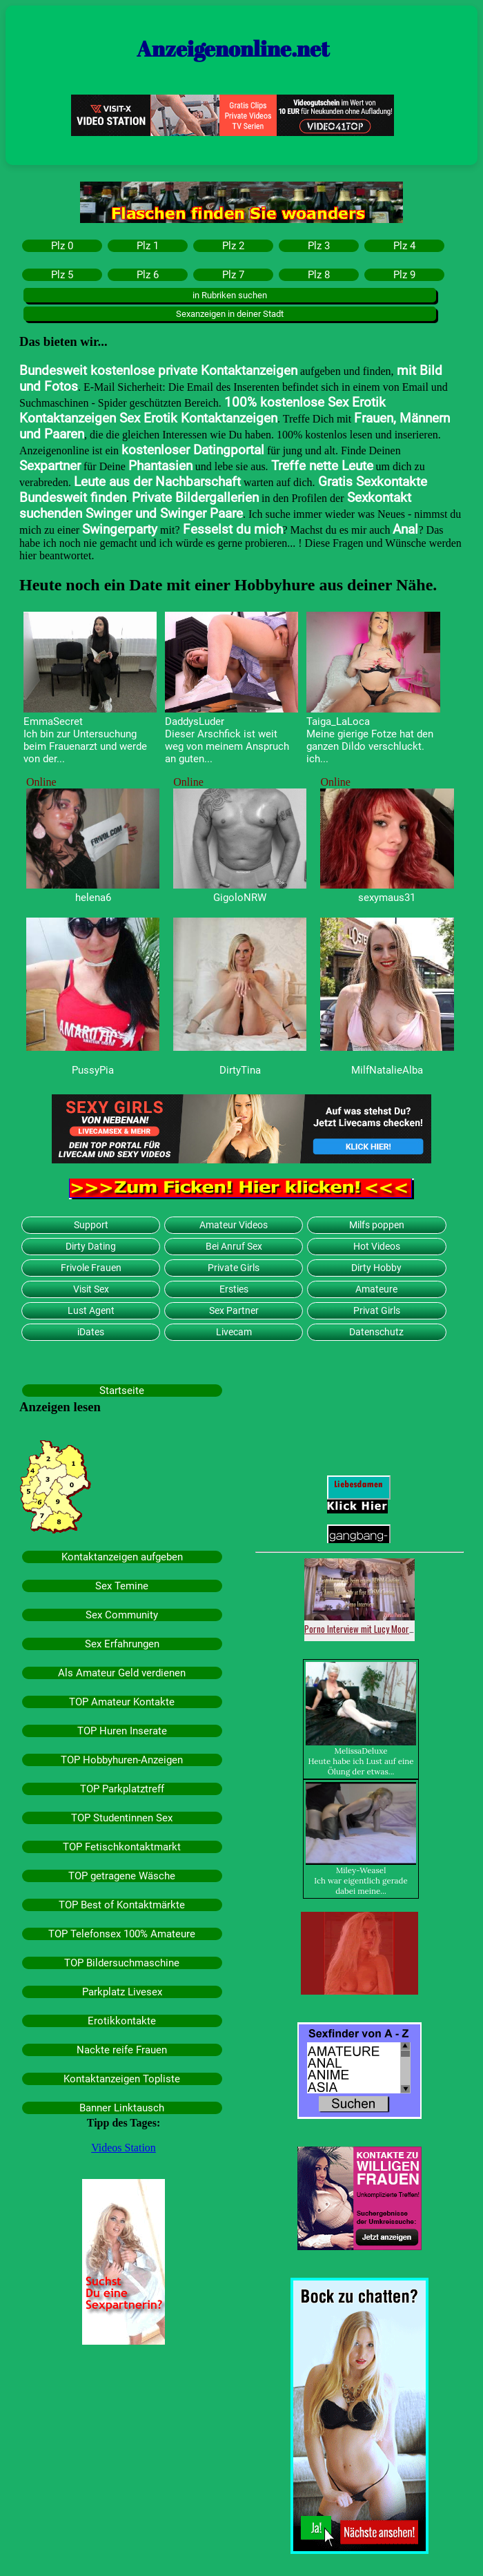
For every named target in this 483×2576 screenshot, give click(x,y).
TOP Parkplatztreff (122, 1789)
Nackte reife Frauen (122, 2050)
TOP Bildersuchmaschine (121, 1963)
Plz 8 (319, 275)
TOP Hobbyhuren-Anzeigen (122, 1760)
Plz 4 (404, 246)
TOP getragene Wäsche (121, 1876)
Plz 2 (233, 246)
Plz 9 (404, 275)
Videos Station (123, 2147)
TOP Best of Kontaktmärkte (122, 1905)
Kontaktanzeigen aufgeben (122, 1557)
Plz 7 (233, 275)
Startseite (121, 1390)
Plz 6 (148, 275)
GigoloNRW (239, 897)
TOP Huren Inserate (122, 1731)
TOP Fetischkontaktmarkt (122, 1847)
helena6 (93, 897)
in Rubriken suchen (230, 295)
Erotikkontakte (122, 2021)
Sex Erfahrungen (122, 1644)
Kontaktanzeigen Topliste (121, 2079)
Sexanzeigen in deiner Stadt (230, 314)
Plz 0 (62, 246)
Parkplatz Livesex (122, 1992)
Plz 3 (319, 246)
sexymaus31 (386, 897)
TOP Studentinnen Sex (121, 1818)
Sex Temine (121, 1586)
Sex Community (122, 1615)
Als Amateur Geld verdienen (122, 1673)
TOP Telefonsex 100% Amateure (121, 1934)
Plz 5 (62, 275)
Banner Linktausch (121, 2108)
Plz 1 (148, 246)
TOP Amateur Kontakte (122, 1702)
